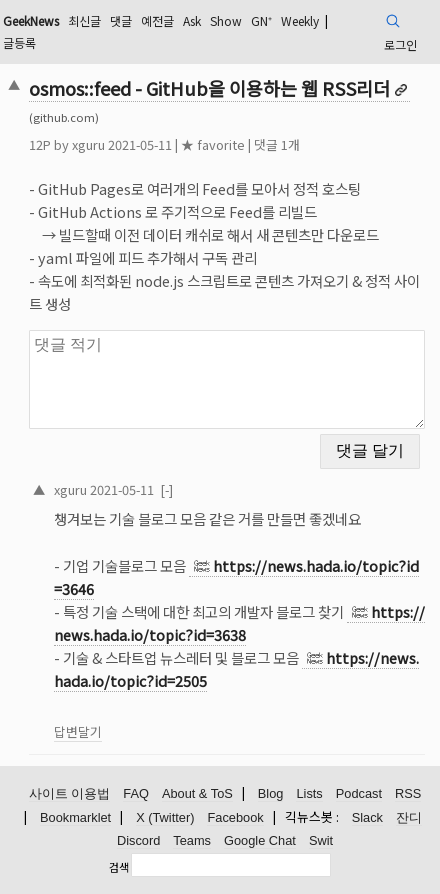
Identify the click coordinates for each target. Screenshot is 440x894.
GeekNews (31, 20)
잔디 (409, 817)
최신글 (84, 20)
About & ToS (197, 793)
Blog (271, 793)
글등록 (19, 42)
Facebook (235, 817)
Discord (138, 840)
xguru (88, 144)
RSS (408, 793)
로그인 (400, 44)
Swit (321, 840)
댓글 (121, 20)
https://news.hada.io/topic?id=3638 (239, 623)
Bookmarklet (75, 817)
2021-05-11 (122, 489)
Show (226, 20)
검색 (119, 867)
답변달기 (78, 731)
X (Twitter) (165, 817)
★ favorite (213, 144)
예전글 (157, 20)
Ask (192, 20)
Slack (367, 817)
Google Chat (260, 840)
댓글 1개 (277, 144)
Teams (192, 840)
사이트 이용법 (70, 793)
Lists (309, 793)
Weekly (300, 20)
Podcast (359, 793)
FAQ (136, 793)
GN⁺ (261, 20)
